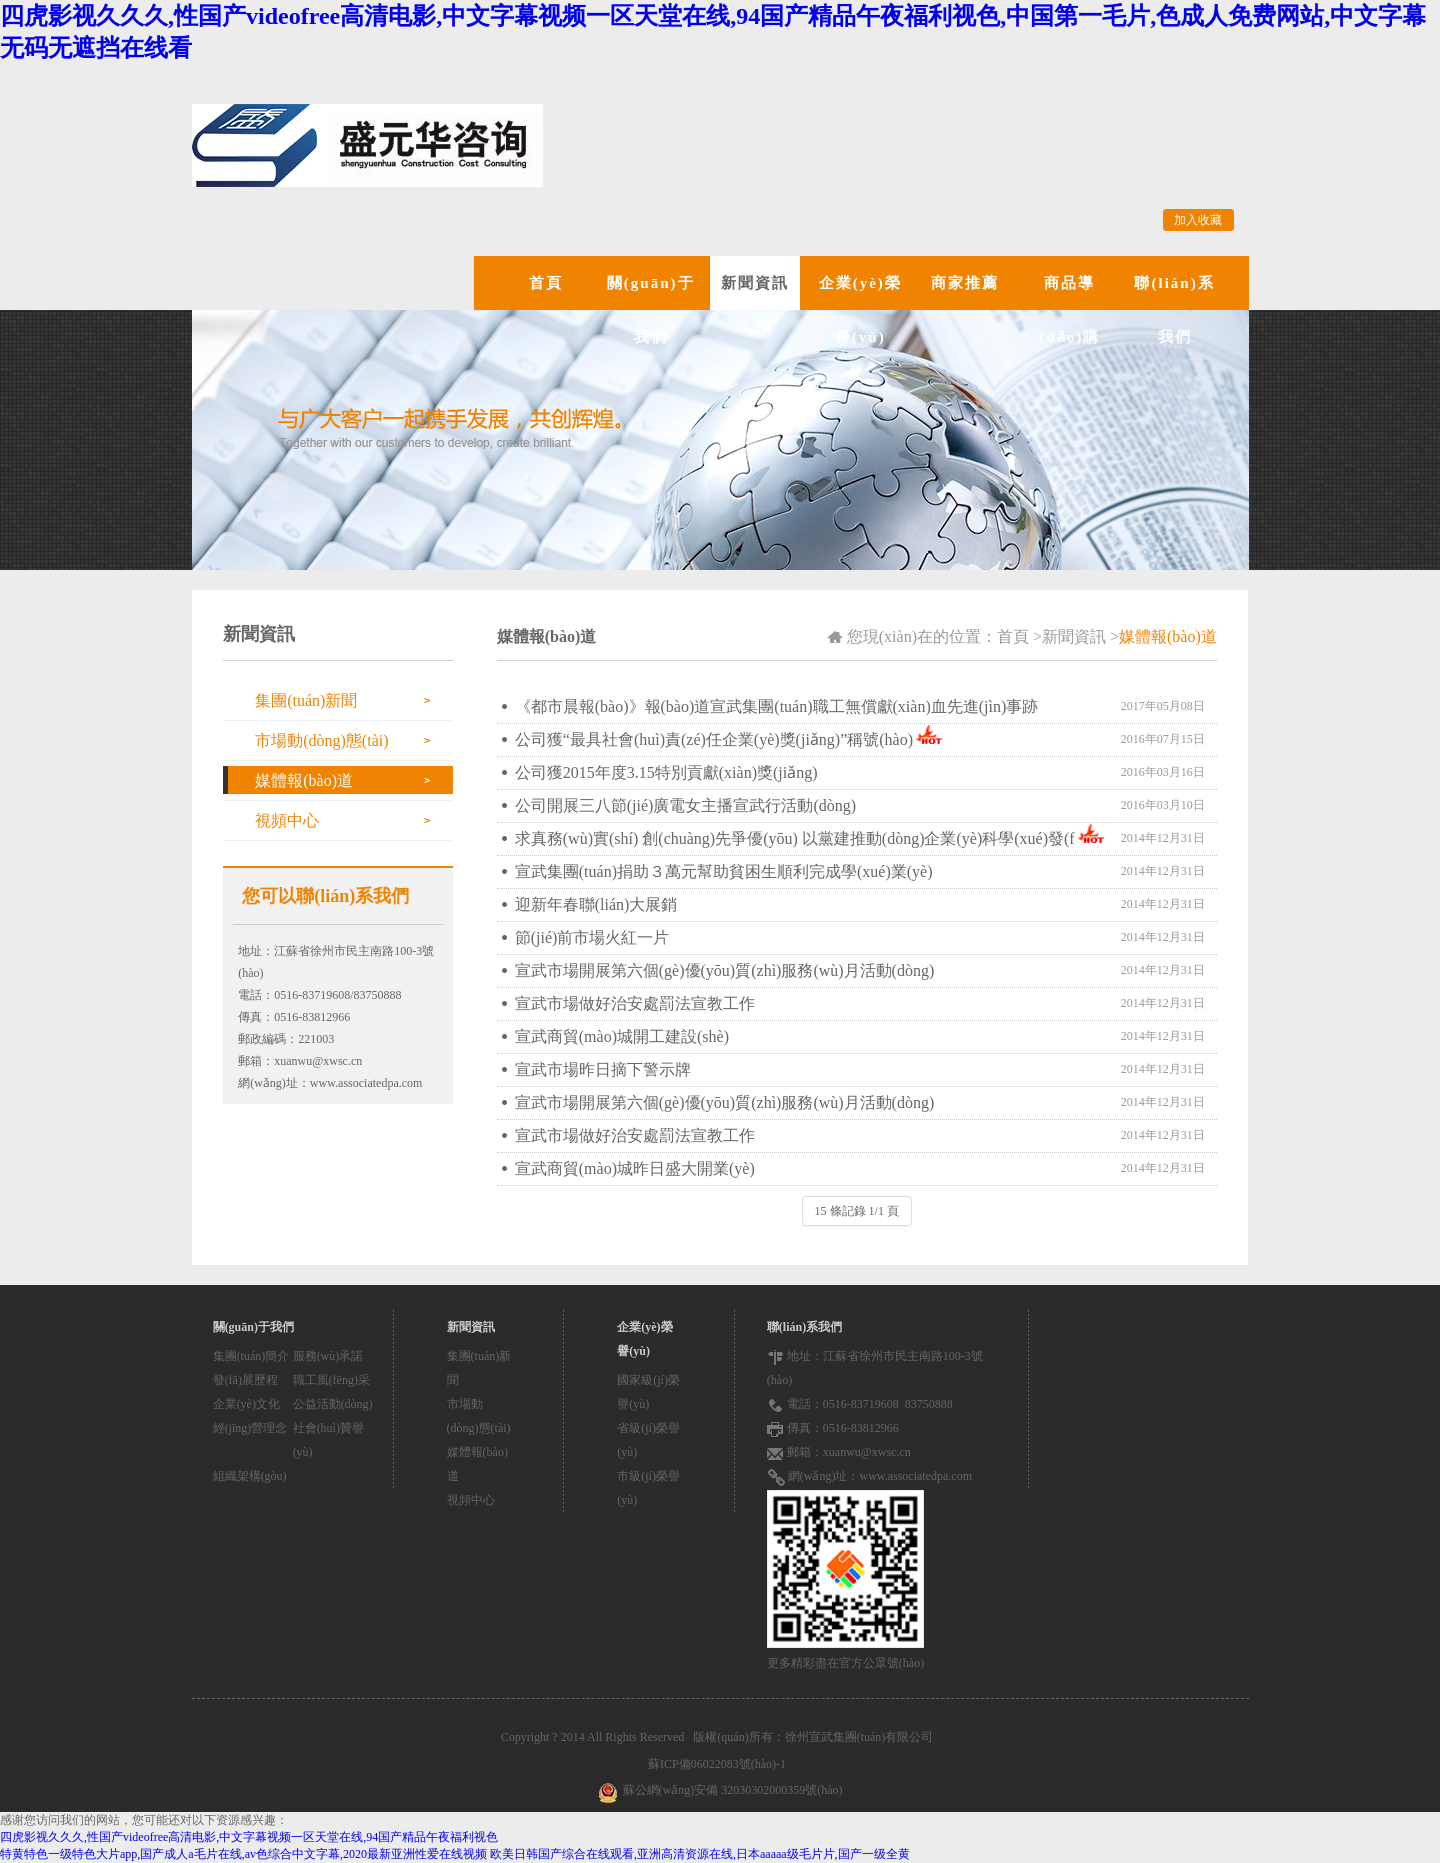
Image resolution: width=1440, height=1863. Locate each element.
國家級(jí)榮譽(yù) (648, 1392)
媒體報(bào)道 (304, 780)
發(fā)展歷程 (245, 1380)
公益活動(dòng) (333, 1404)
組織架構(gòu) (250, 1476)
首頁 (546, 283)
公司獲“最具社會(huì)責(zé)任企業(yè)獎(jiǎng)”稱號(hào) (714, 739)
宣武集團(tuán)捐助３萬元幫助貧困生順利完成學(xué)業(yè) (724, 871)
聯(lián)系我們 (1174, 310)
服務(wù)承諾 (328, 1356)
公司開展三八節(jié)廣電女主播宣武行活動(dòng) (685, 805)
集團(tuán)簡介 (251, 1356)
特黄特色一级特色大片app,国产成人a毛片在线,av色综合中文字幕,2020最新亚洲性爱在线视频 (243, 1854)
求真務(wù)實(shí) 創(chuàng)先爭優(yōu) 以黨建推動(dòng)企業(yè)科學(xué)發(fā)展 (795, 842)
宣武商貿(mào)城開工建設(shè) (622, 1036)
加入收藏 (1198, 220)
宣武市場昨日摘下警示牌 (603, 1069)
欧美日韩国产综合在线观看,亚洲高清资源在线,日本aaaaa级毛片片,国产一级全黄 (700, 1854)
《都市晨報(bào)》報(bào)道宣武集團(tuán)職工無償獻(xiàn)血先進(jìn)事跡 (776, 706)
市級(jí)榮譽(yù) (648, 1488)
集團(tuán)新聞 (306, 700)
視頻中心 (287, 820)
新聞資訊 (755, 283)
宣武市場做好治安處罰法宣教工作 (635, 1003)
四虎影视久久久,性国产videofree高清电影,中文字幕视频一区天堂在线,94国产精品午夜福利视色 (249, 1837)
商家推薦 (965, 283)
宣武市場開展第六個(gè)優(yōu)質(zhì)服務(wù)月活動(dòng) (724, 970)
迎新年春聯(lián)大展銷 (596, 904)
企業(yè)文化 (246, 1404)
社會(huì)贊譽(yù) (328, 1440)
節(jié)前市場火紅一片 (592, 937)
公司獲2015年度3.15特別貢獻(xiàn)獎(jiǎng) (666, 772)
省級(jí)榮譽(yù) (648, 1440)
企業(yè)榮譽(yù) (860, 310)
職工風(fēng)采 (331, 1380)
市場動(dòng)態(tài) (321, 740)
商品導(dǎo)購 (1069, 310)
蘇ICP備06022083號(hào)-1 (720, 1764)
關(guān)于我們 (651, 310)
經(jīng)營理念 (250, 1428)
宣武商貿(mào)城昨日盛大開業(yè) (635, 1168)
